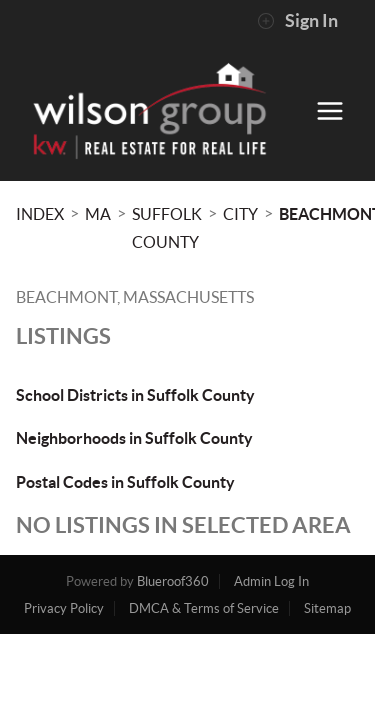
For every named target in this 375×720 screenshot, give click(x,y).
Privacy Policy (64, 608)
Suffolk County (167, 228)
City (240, 214)
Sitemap (327, 608)
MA (98, 214)
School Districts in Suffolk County (135, 395)
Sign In (297, 21)
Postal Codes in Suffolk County (125, 482)
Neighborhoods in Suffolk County (134, 438)
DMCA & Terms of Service (204, 608)
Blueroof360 (173, 581)
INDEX (40, 214)
